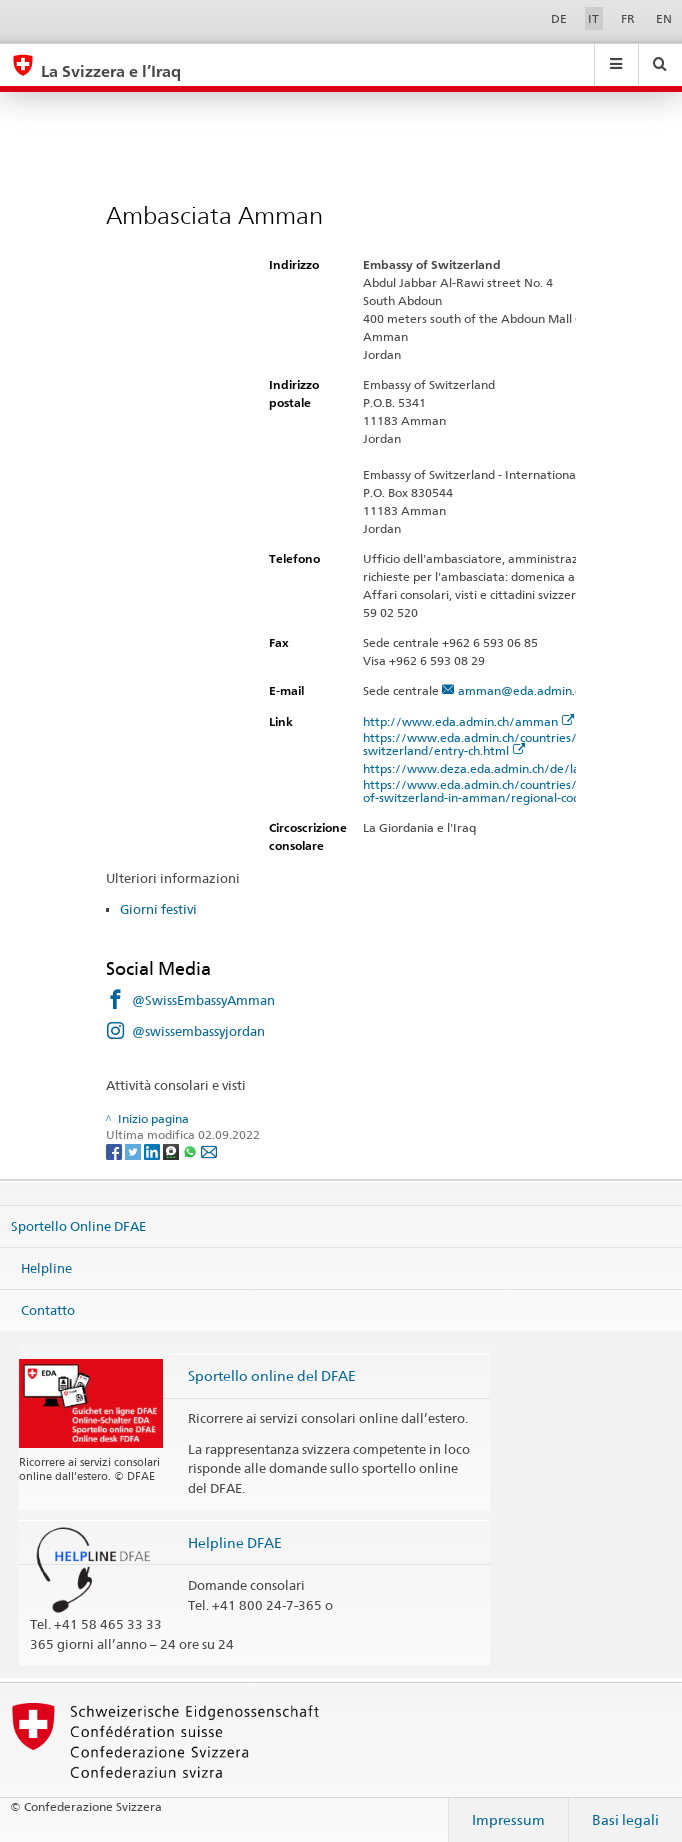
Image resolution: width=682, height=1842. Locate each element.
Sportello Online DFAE (78, 1226)
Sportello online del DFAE (272, 1375)
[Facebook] (115, 1150)
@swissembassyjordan (198, 1031)
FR (628, 18)
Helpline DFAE (235, 1542)
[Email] (209, 1150)
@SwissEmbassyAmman (203, 1000)
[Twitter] (134, 1150)
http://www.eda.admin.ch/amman (469, 721)
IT (593, 18)
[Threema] (172, 1150)
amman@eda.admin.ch (522, 690)
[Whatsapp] (191, 1150)
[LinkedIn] (153, 1150)
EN (664, 18)
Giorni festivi (158, 909)
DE (559, 18)
